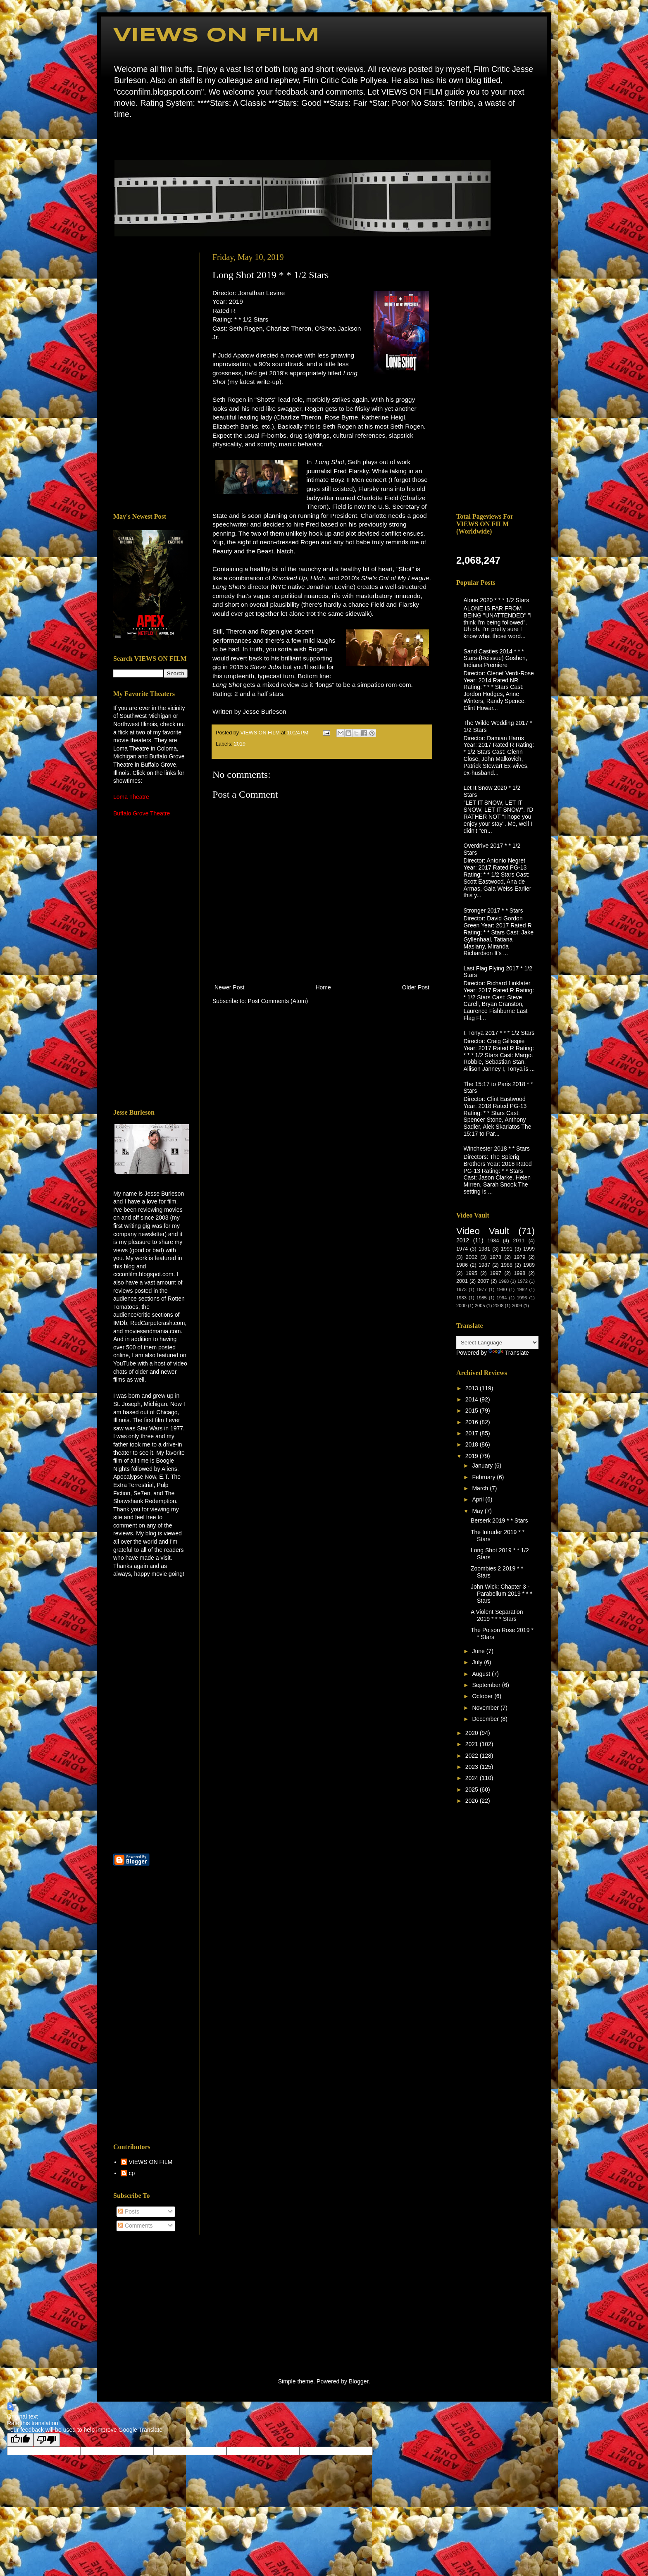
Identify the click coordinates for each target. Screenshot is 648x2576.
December (486, 1719)
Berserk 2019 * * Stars (499, 1520)
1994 (502, 1297)
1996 (522, 1297)
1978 (495, 1257)
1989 (529, 1265)
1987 (484, 1265)
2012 (462, 1240)
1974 (462, 1249)
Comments (135, 2225)
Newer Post (229, 987)
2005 (480, 1305)
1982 (522, 1289)
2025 (472, 1789)
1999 (529, 1249)
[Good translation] (20, 2440)
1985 (481, 1297)
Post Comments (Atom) (278, 1001)
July (478, 1662)
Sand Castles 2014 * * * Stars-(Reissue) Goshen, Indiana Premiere (495, 658)
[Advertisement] (150, 376)
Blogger (358, 2381)
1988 (506, 1265)
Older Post (415, 987)
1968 (503, 1281)
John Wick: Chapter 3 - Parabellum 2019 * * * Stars (501, 1593)
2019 (239, 744)
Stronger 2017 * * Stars (493, 910)
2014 (472, 1399)
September (487, 1685)
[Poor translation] (46, 2440)
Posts (128, 2211)
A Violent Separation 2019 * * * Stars (497, 1615)
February (484, 1477)
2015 (472, 1410)
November (486, 1707)
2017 (472, 1433)
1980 (502, 1289)
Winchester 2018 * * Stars (497, 1148)
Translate (508, 1352)
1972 (522, 1281)
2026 (472, 1800)
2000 (461, 1305)
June (479, 1651)
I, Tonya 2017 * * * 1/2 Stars (499, 1032)
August (481, 1673)
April (478, 1499)
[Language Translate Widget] (497, 1342)
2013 (472, 1388)
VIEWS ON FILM (216, 35)
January (483, 1465)
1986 (462, 1265)
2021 (472, 1744)
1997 (495, 1273)
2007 (483, 1281)
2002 (471, 1257)
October (483, 1696)
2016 (472, 1422)
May (478, 1511)
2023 (472, 1766)
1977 (481, 1289)
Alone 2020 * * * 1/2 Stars (496, 600)
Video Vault (482, 1231)
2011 (518, 1241)
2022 (472, 1755)
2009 (517, 1305)
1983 (461, 1297)
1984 (493, 1241)
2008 (498, 1305)
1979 (519, 1257)
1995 (471, 1273)
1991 (506, 1249)
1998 (519, 1273)
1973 (461, 1289)
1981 (484, 1249)
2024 (472, 1778)
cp (132, 2173)
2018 (472, 1444)
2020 (472, 1733)
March (481, 1488)
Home (115, 138)
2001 (462, 1281)
